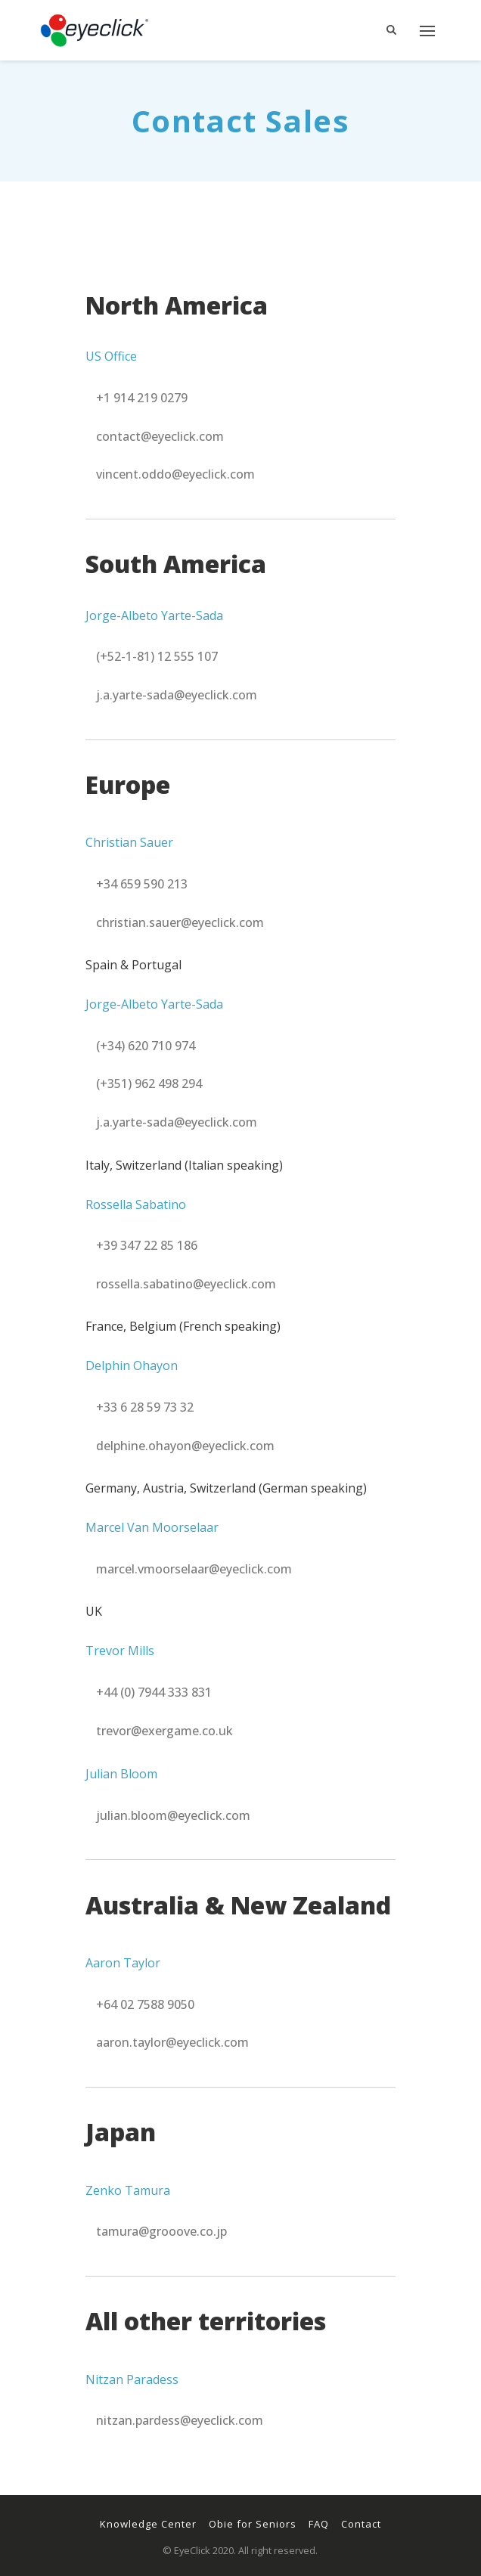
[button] (142, 398)
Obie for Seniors (252, 2524)
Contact (361, 2524)
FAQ (319, 2524)
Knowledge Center (148, 2524)
